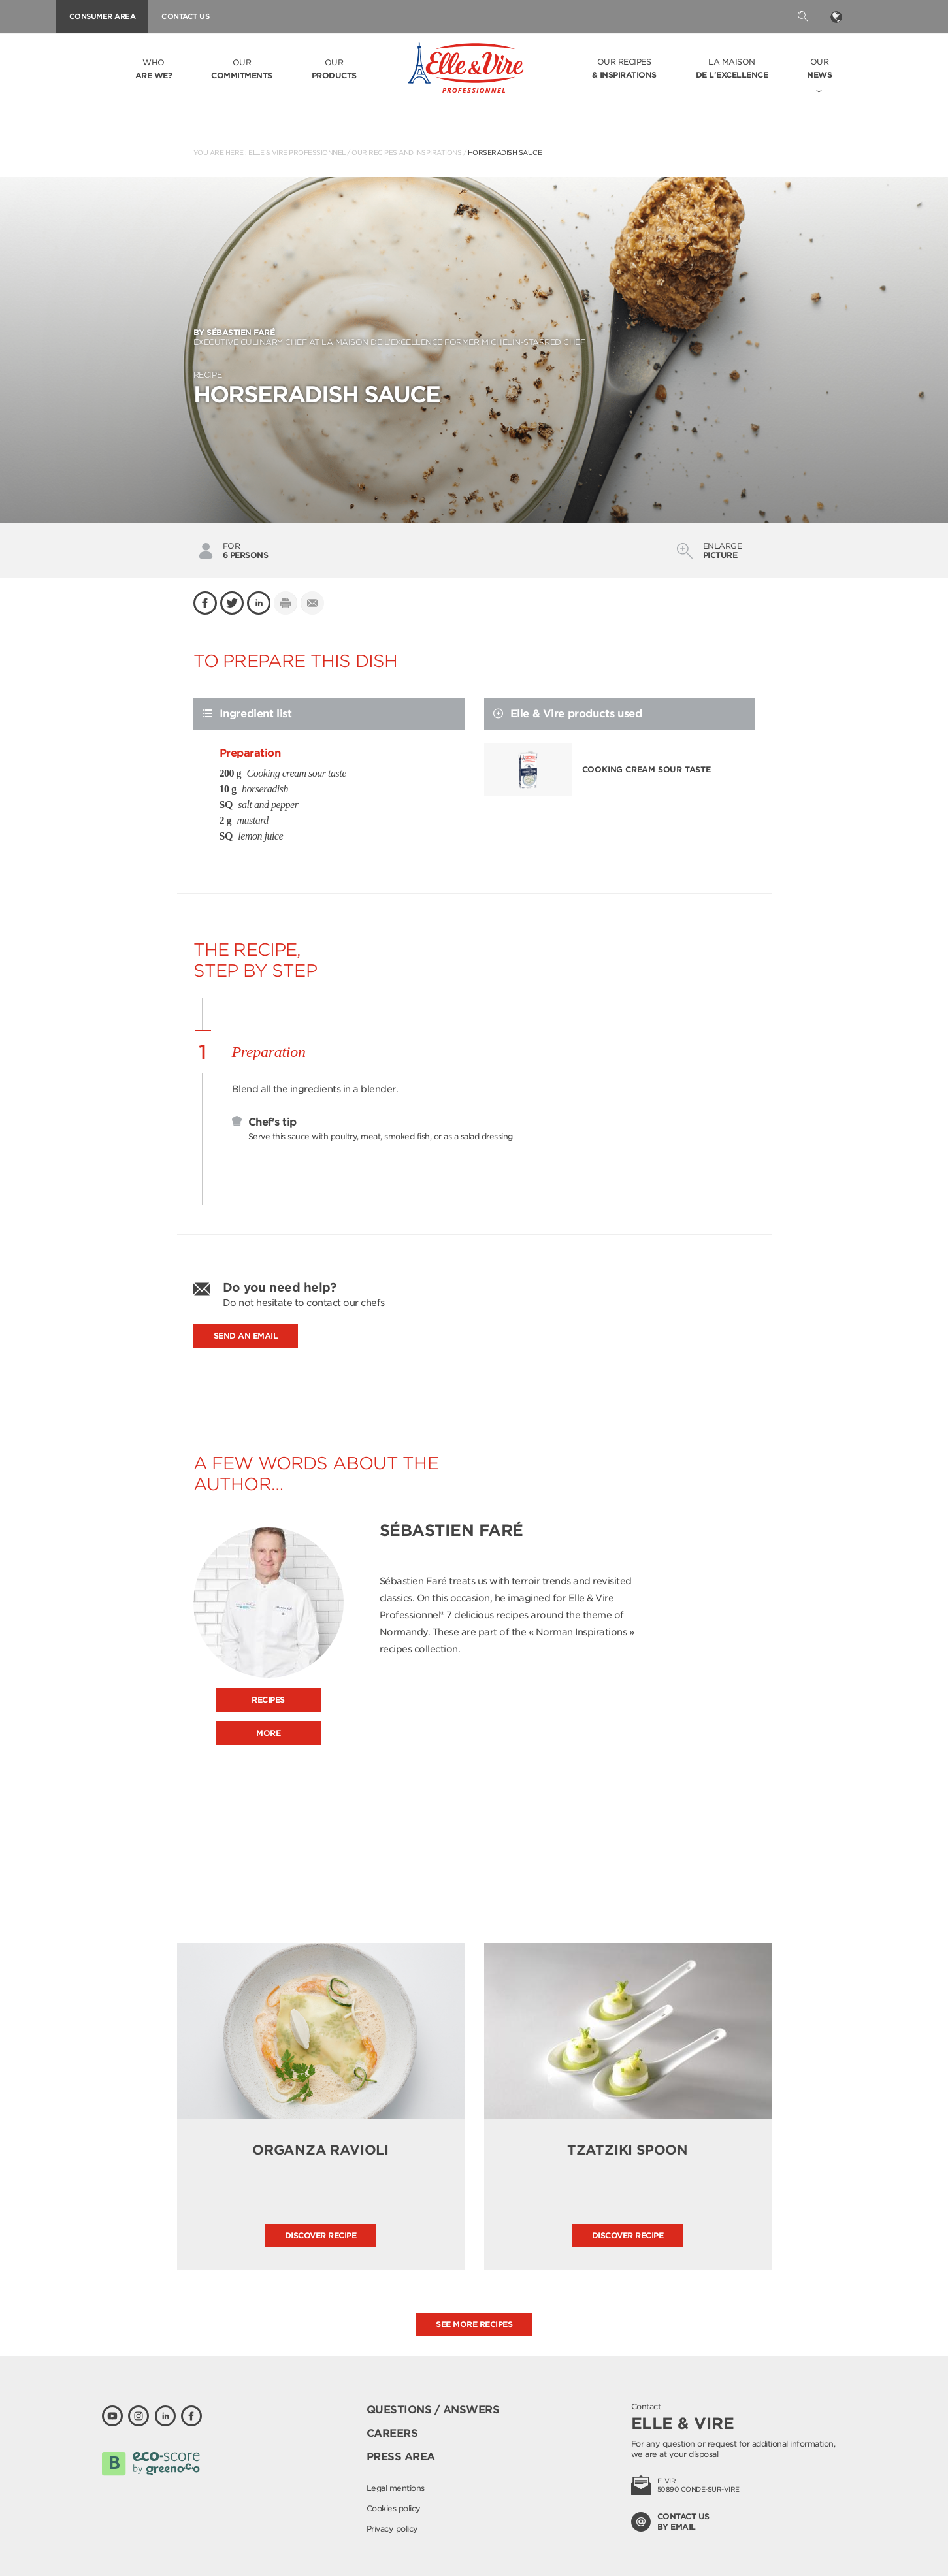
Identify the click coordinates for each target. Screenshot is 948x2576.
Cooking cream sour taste (646, 769)
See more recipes (474, 2324)
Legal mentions (396, 2488)
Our (241, 69)
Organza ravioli (320, 2150)
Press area (401, 2457)
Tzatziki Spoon (627, 2150)
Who (153, 69)
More (268, 1733)
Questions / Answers (433, 2410)
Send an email (246, 1336)
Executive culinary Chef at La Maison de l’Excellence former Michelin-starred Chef (474, 337)
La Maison (732, 69)
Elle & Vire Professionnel (297, 152)
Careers (392, 2433)
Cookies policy (394, 2508)
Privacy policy (392, 2529)
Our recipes (624, 69)
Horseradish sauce (505, 152)
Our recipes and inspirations (406, 152)
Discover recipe (321, 2235)
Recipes (268, 1699)
